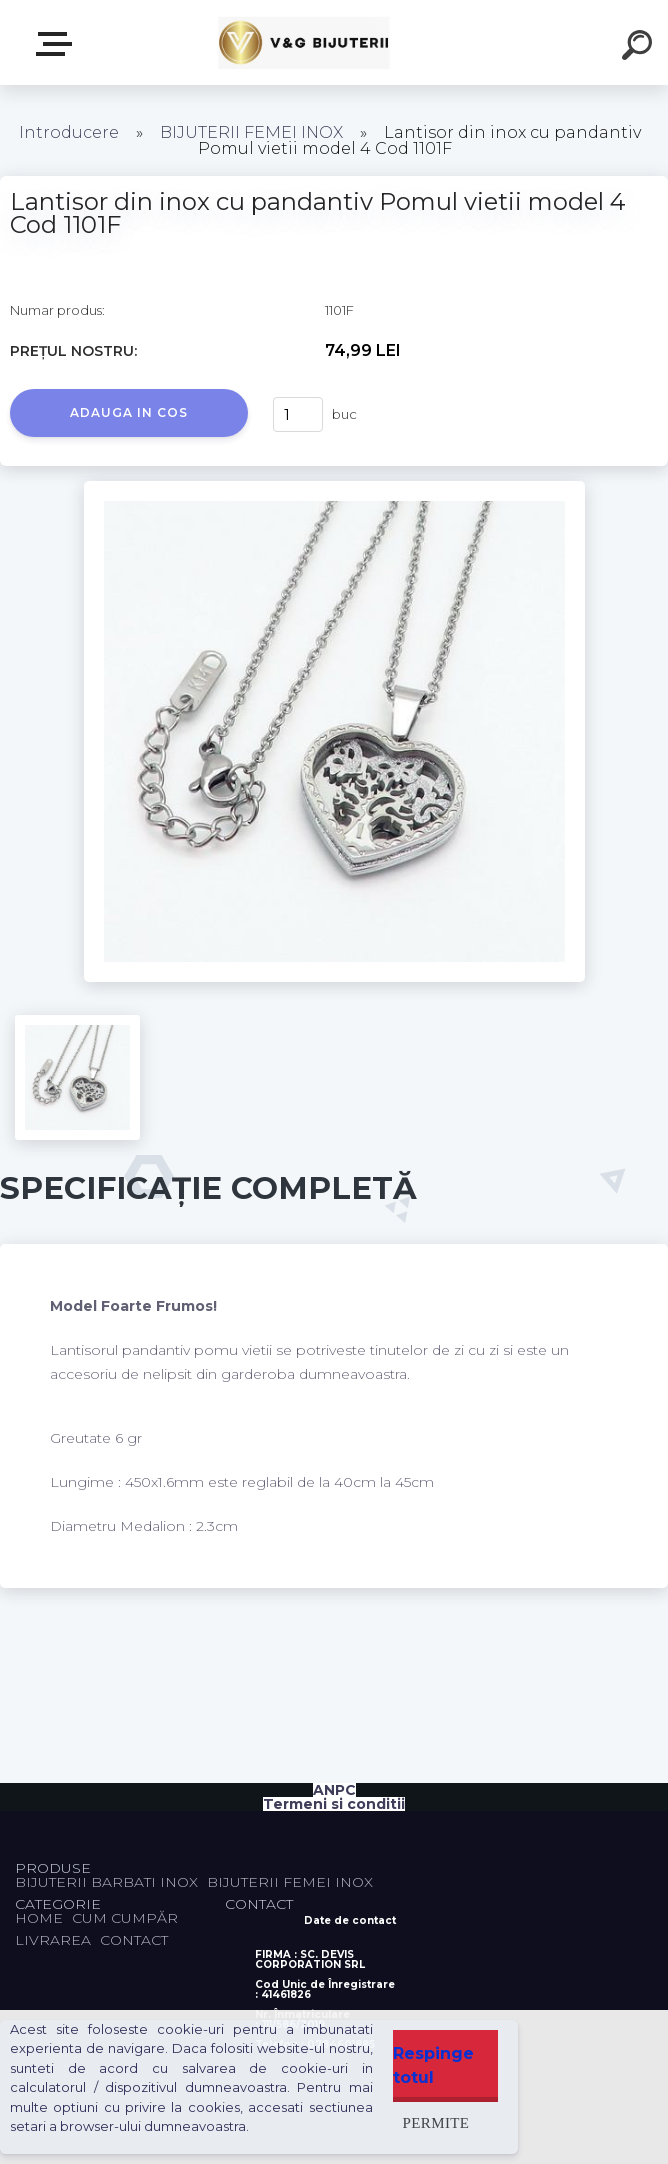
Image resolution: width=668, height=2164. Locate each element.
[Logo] (304, 42)
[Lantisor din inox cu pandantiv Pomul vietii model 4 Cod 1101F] (334, 488)
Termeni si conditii (334, 1804)
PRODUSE (58, 44)
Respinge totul (433, 2065)
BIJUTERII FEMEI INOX (251, 132)
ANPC (334, 1790)
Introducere (69, 132)
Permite (436, 2122)
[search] (640, 48)
